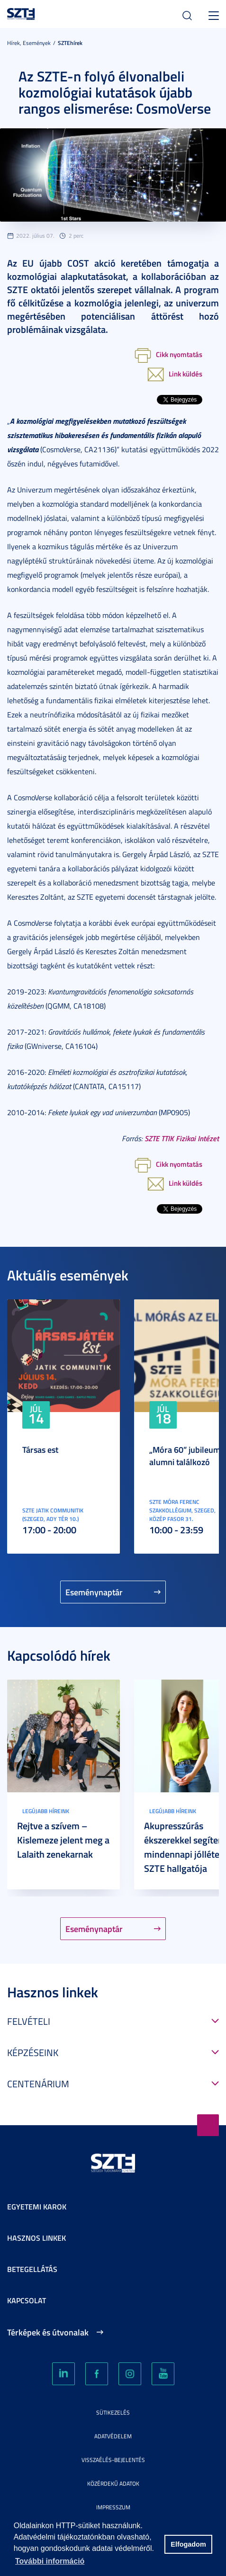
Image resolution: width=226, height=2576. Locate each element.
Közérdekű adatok (113, 2483)
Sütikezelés (113, 2412)
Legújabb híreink (45, 1811)
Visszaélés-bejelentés (113, 2460)
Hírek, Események (29, 43)
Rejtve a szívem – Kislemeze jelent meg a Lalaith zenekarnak (63, 1839)
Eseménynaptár (94, 1592)
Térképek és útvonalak (48, 2332)
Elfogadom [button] (188, 2544)
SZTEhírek (70, 43)
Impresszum (113, 2507)
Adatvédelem (113, 2436)
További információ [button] (49, 2561)
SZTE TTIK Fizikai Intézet (182, 1138)
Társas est (40, 1449)
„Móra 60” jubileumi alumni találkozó (185, 1455)
